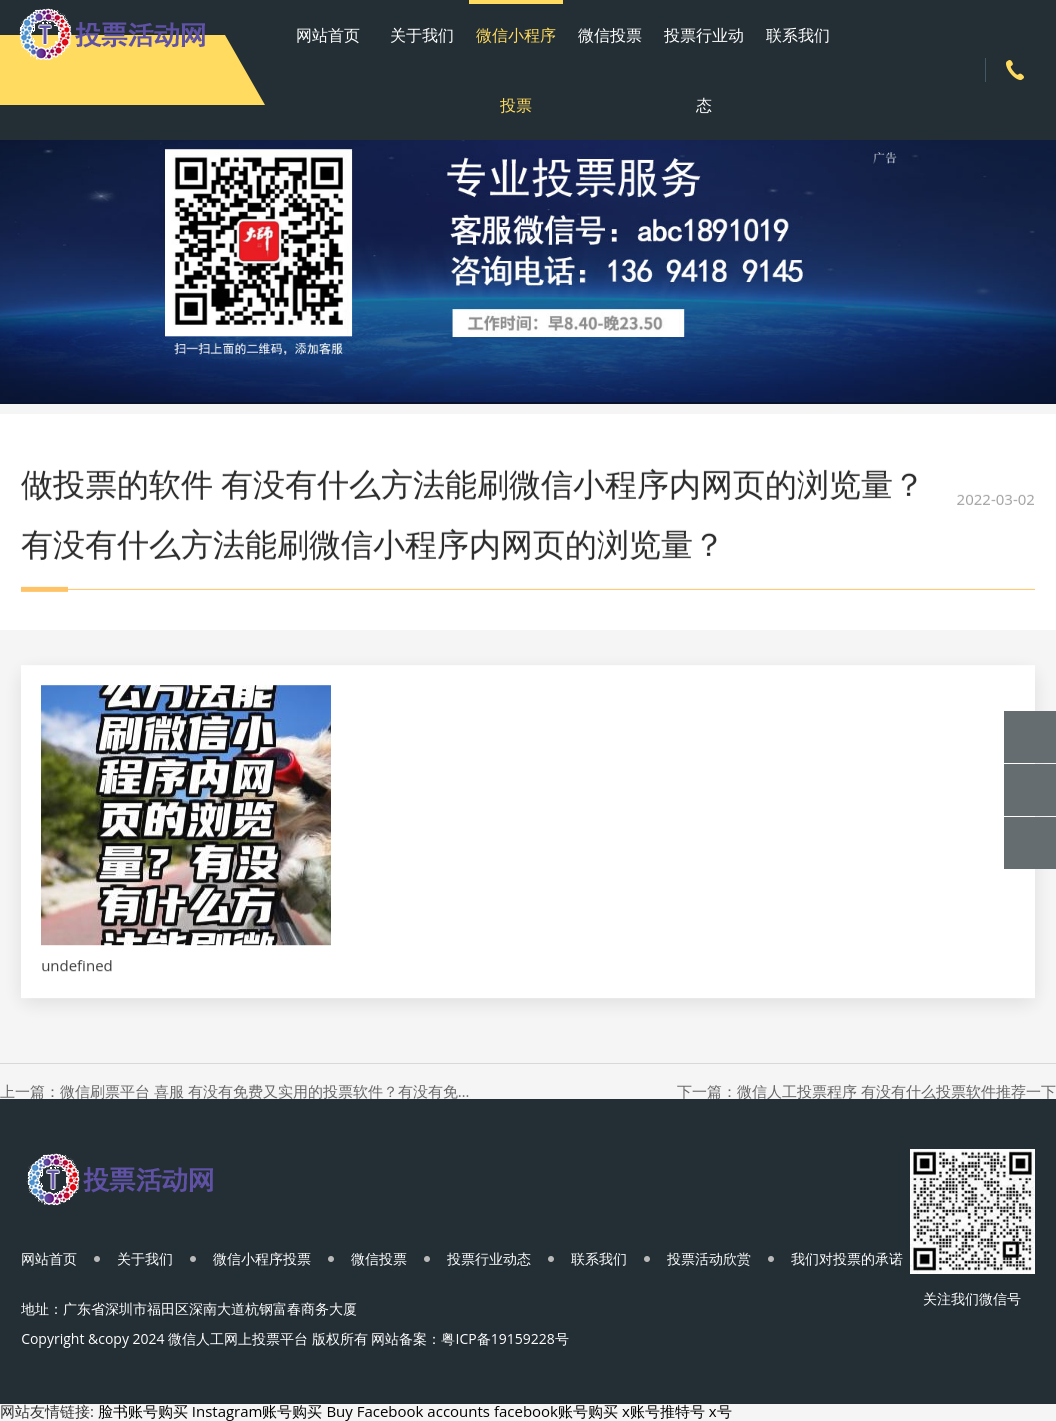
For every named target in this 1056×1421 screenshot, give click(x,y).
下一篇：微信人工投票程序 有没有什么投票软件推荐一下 (866, 1091)
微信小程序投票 (516, 70)
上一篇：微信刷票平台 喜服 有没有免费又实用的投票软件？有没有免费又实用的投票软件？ (237, 1091)
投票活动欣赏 (709, 1258)
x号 (720, 1411)
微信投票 (610, 35)
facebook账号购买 (556, 1411)
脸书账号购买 (143, 1411)
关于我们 (422, 35)
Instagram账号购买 (257, 1411)
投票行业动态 (704, 70)
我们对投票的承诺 (847, 1258)
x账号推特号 (663, 1411)
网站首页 (328, 35)
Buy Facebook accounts (408, 1411)
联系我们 (798, 35)
